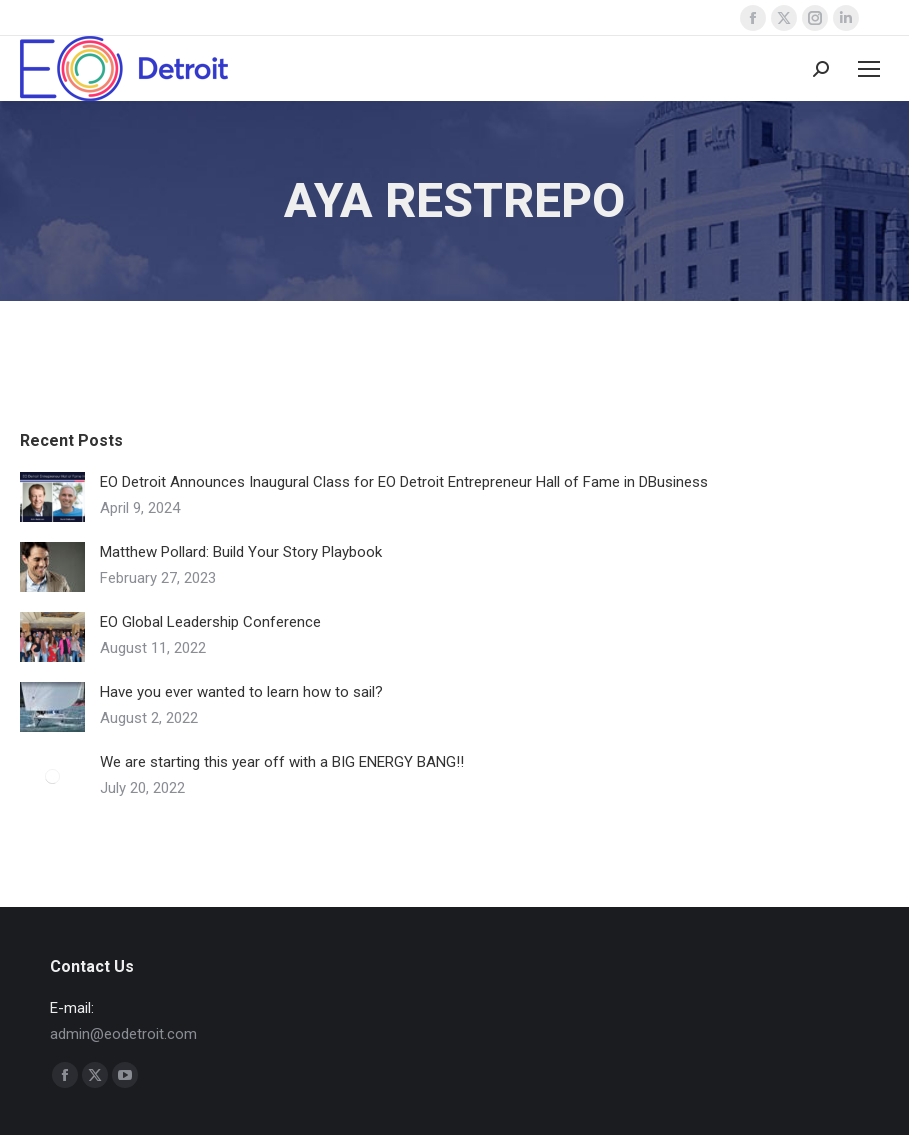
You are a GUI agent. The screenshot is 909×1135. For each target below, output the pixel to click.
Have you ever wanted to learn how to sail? (241, 692)
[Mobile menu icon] (869, 69)
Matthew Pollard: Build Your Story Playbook (241, 552)
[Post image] (52, 497)
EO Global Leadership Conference (210, 622)
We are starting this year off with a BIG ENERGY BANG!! (282, 762)
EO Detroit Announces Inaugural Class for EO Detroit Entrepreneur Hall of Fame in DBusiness (404, 482)
